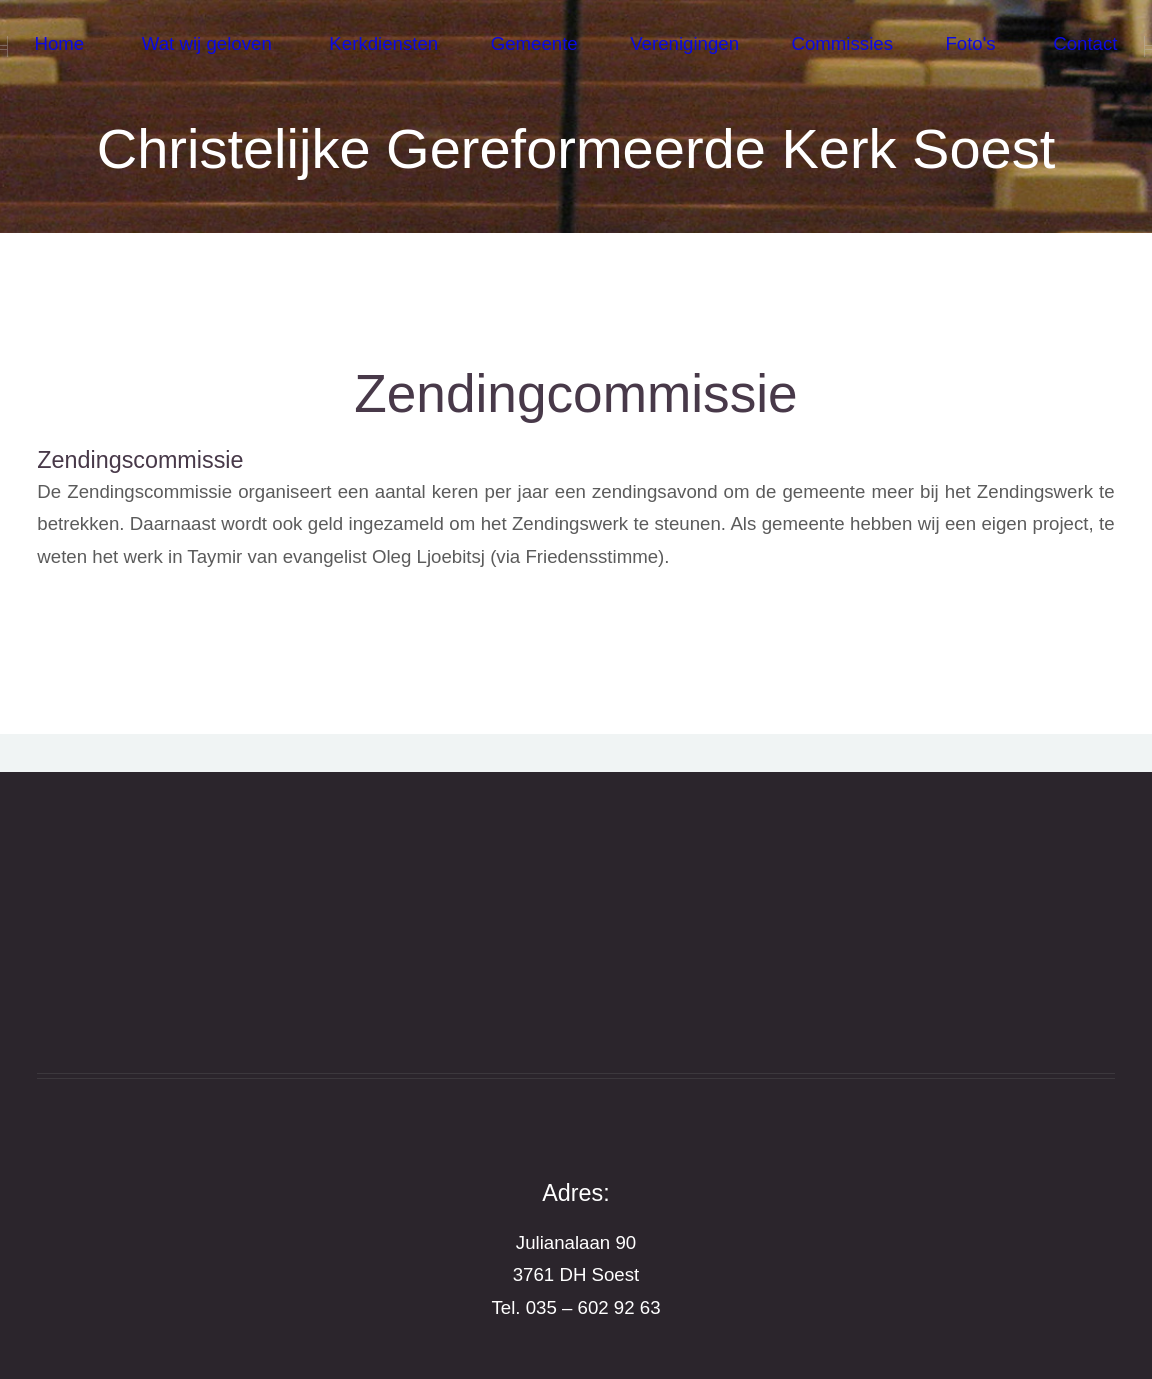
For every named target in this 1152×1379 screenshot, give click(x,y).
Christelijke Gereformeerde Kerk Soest (576, 148)
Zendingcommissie (575, 393)
